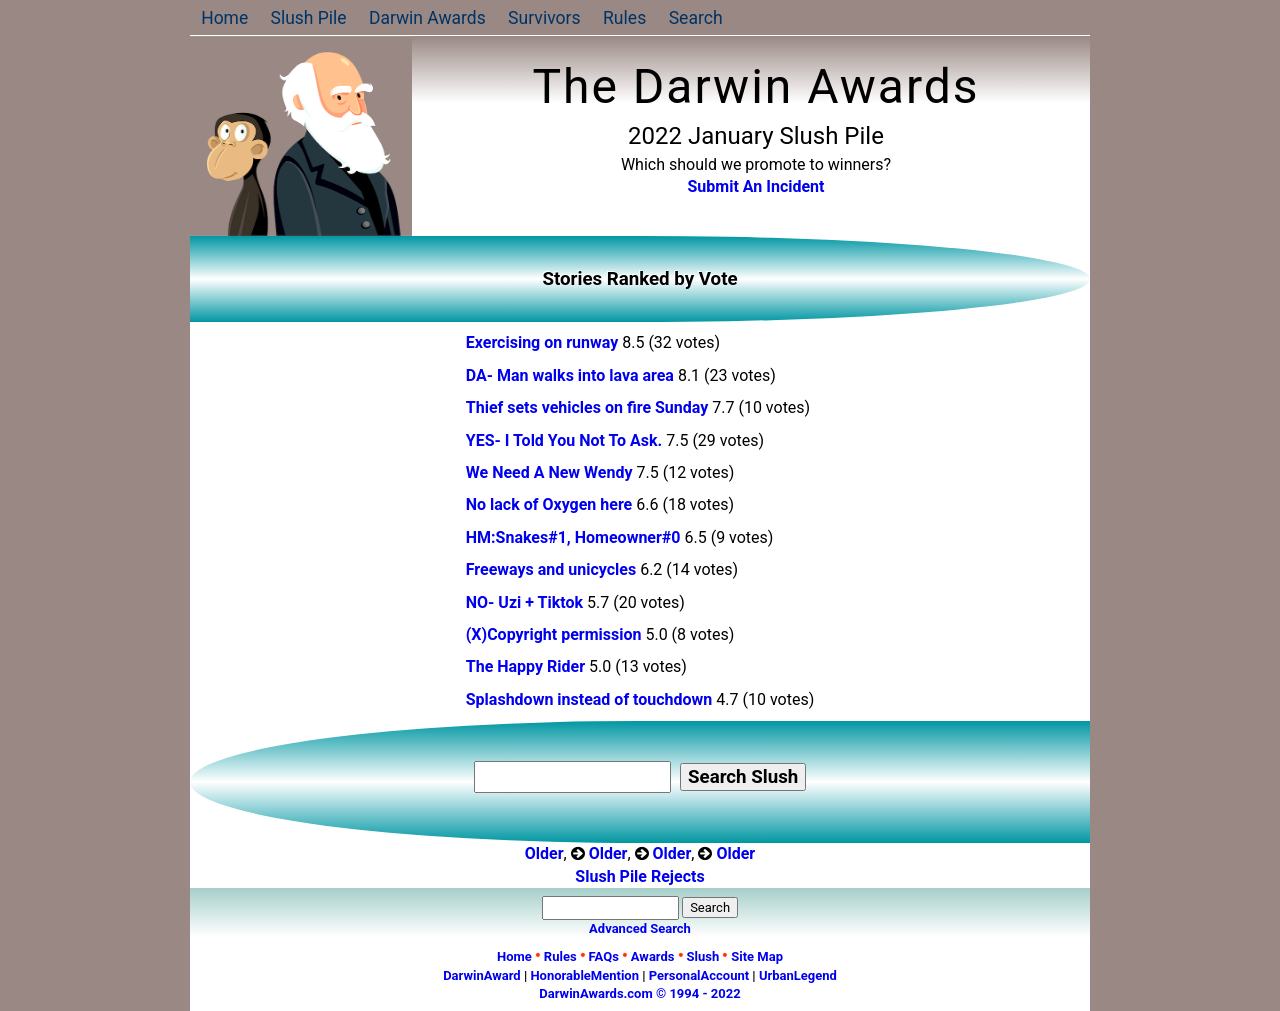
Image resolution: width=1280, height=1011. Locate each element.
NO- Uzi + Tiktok (524, 602)
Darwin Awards (429, 18)
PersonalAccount (699, 975)
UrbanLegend (798, 975)
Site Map (757, 956)
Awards (653, 956)
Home (224, 18)
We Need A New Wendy (549, 472)
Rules (626, 18)
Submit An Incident (756, 186)
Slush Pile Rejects (639, 876)
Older (544, 853)
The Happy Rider (525, 666)
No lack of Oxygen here (551, 504)
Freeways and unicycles (551, 569)
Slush (703, 956)
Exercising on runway (544, 342)
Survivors (546, 18)
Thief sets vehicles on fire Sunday (589, 407)
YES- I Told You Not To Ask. (564, 440)
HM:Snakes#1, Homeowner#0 (573, 537)
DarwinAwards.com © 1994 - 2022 (639, 993)
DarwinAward (482, 975)
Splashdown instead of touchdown (591, 699)
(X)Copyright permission (554, 634)
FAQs (604, 956)
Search (697, 18)
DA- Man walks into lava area (570, 375)
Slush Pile (309, 18)
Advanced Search (640, 928)
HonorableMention (584, 975)
